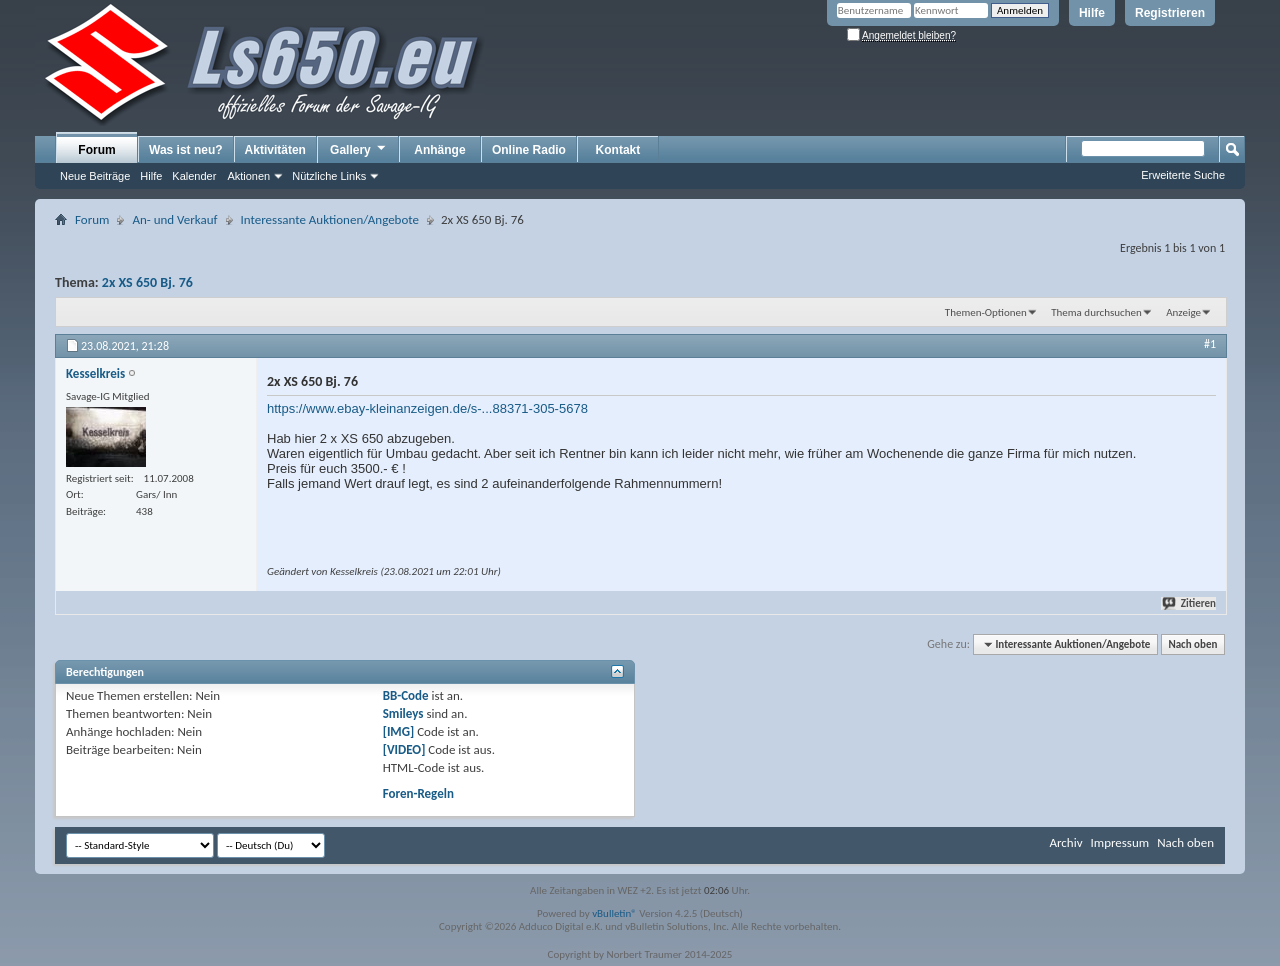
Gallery (359, 149)
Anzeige (1183, 312)
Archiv (1065, 842)
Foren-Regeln (418, 793)
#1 (1210, 344)
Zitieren (1190, 603)
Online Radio (529, 150)
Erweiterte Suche (1183, 175)
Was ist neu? (186, 150)
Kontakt (618, 150)
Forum (96, 150)
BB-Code (406, 695)
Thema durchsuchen (1096, 312)
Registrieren (1170, 13)
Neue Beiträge (95, 176)
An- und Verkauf (174, 219)
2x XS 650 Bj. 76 (147, 282)
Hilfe (1092, 13)
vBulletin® (614, 913)
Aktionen (248, 176)
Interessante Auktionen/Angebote (330, 219)
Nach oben (1192, 644)
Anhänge (439, 150)
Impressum (1119, 842)
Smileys (403, 713)
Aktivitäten (275, 150)
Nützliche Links (329, 176)
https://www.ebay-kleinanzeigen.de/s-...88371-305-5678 (427, 408)
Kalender (194, 176)
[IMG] (399, 731)
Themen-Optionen (986, 312)
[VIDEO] (404, 749)
